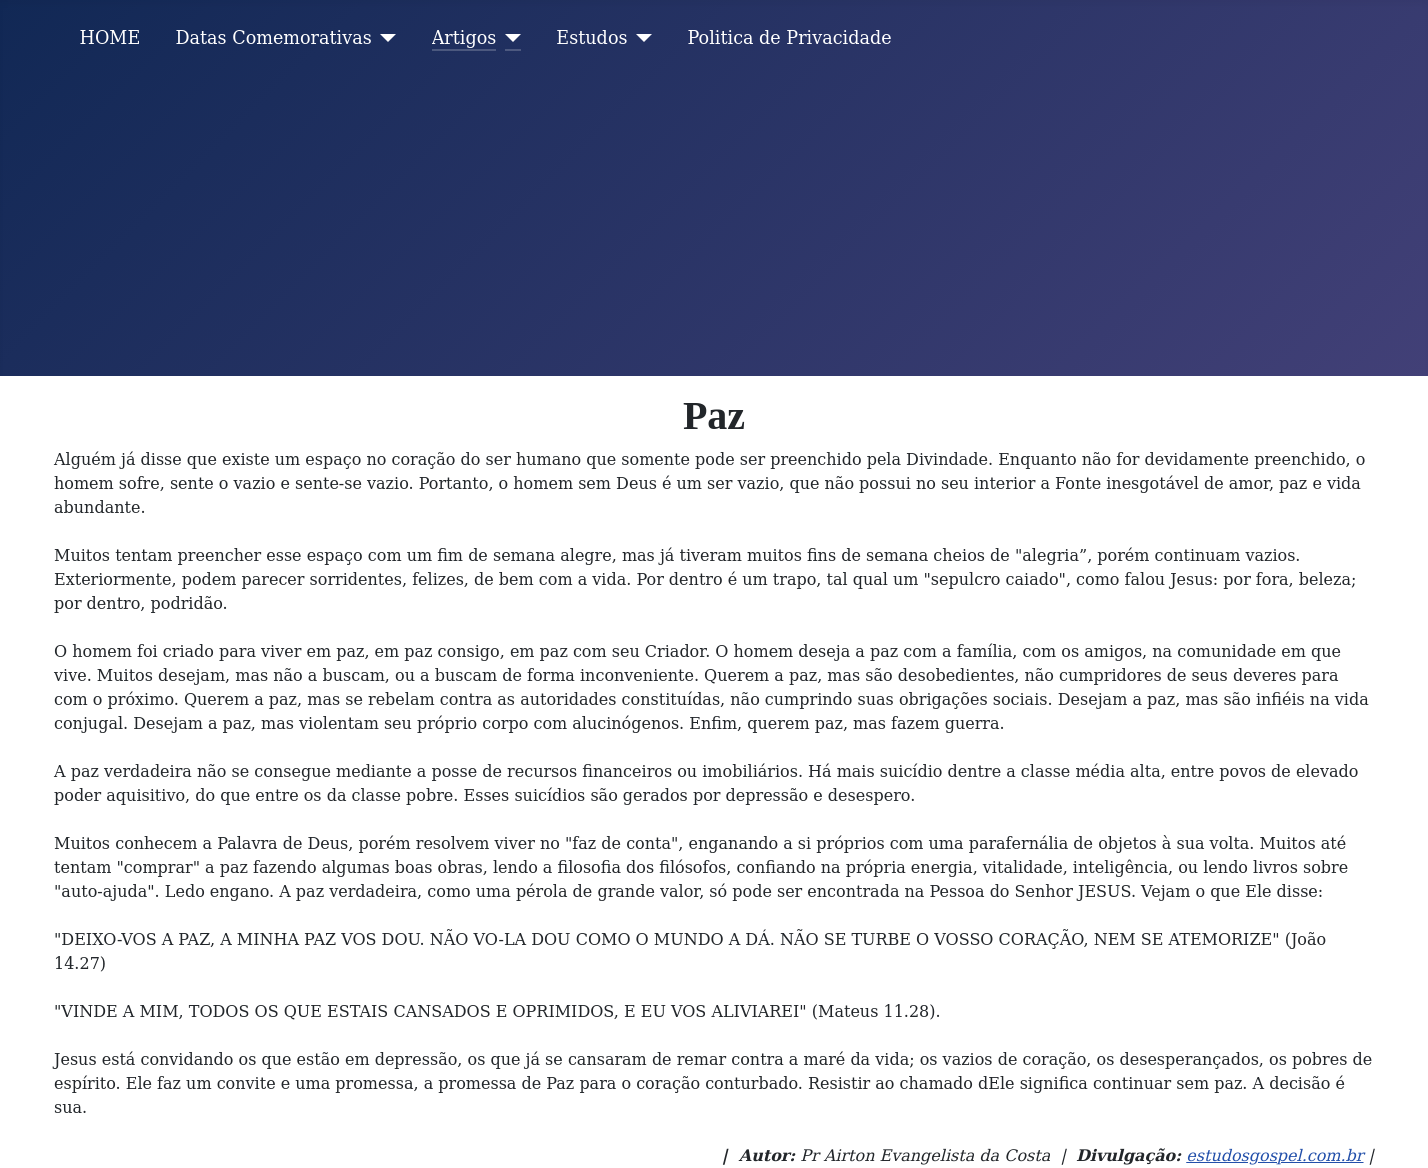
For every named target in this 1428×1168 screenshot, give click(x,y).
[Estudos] (640, 38)
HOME (110, 38)
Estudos (591, 38)
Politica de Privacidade (790, 38)
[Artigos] (508, 38)
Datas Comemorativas (273, 38)
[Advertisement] (714, 226)
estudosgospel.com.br (1274, 1155)
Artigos (464, 38)
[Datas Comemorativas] (384, 38)
